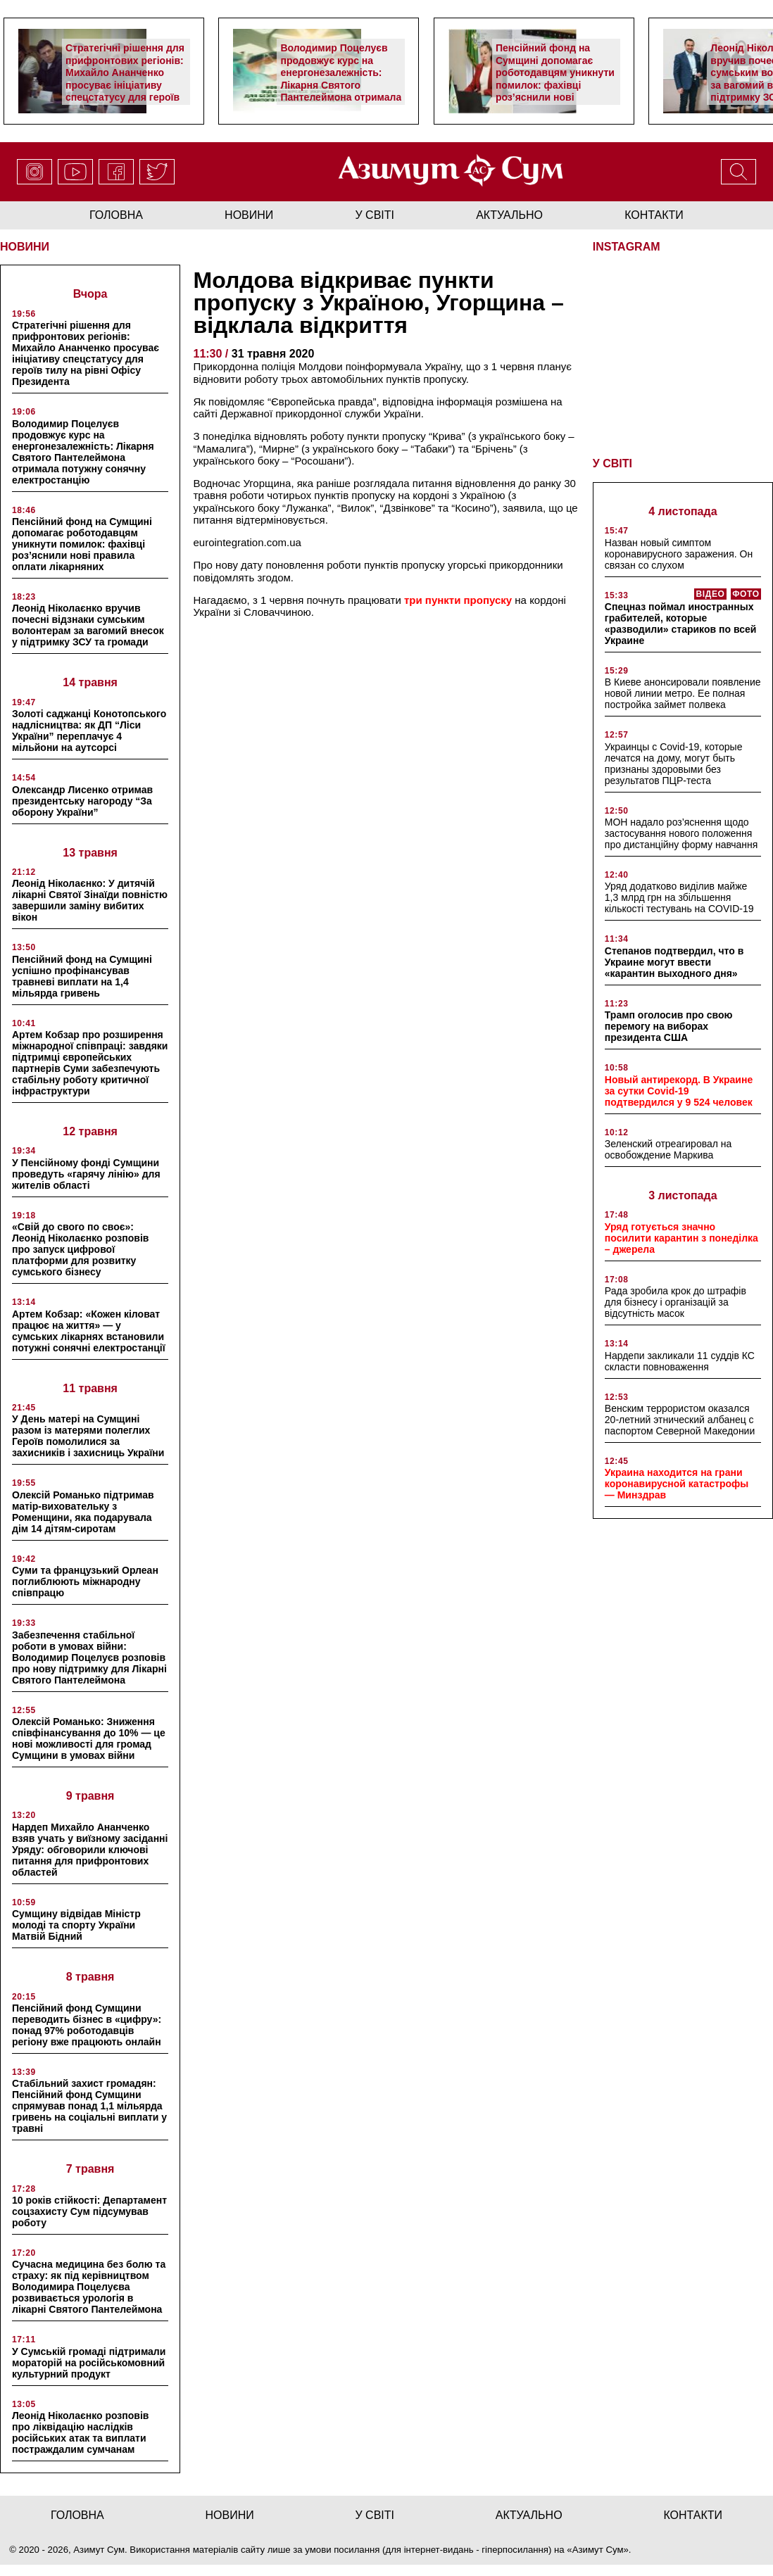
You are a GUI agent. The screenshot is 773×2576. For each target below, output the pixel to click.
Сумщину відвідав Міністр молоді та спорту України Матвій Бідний (76, 1925)
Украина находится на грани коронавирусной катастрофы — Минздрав (676, 1482)
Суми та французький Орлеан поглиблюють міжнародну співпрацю (85, 1581)
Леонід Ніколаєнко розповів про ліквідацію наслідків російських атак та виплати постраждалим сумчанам (80, 2432)
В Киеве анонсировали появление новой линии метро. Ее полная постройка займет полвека (683, 692)
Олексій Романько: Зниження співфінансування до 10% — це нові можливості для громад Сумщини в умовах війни (88, 1738)
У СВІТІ (612, 462)
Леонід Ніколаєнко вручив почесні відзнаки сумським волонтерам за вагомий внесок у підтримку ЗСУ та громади (88, 625)
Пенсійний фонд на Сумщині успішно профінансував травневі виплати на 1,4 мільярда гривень (82, 976)
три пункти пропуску (456, 600)
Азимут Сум (598, 2549)
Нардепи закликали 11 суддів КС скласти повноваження (680, 1360)
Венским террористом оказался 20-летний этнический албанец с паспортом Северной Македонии (680, 1418)
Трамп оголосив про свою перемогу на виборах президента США (669, 1025)
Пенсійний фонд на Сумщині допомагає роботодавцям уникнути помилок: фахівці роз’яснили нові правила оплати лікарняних (555, 84)
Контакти (654, 215)
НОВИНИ (24, 247)
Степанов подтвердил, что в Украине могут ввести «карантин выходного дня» (674, 961)
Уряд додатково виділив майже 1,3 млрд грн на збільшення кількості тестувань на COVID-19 (679, 897)
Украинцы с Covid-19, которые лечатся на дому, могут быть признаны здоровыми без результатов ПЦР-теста (674, 762)
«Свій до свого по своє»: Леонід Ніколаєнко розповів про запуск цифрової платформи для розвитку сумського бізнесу (80, 1249)
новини (249, 215)
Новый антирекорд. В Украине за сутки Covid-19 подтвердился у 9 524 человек (679, 1089)
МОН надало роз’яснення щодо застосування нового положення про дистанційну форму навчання (681, 832)
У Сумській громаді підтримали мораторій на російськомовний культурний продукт (88, 2363)
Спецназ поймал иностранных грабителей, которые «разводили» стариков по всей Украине (681, 622)
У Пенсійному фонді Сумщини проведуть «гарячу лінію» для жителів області (86, 1174)
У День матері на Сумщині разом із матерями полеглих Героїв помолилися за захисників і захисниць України (88, 1435)
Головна (116, 215)
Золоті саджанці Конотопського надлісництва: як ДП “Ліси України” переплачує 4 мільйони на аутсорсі (89, 730)
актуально (509, 215)
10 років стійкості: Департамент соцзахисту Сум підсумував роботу (89, 2211)
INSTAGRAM (626, 247)
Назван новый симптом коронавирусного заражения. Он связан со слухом (679, 552)
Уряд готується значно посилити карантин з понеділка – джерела (681, 1237)
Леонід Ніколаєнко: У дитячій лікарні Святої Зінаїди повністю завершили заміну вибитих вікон (90, 900)
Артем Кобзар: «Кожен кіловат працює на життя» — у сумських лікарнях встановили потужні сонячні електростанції (88, 1330)
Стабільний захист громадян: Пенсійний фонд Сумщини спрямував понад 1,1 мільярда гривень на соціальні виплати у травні (89, 2106)
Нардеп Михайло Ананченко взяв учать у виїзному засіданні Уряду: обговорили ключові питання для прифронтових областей (90, 1849)
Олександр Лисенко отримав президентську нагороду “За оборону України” (82, 801)
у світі (375, 215)
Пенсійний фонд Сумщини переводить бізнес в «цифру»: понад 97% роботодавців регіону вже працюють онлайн (86, 2024)
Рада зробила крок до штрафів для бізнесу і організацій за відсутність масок (675, 1301)
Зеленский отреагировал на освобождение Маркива (668, 1148)
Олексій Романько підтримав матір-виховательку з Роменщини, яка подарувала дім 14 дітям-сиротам (83, 1511)
